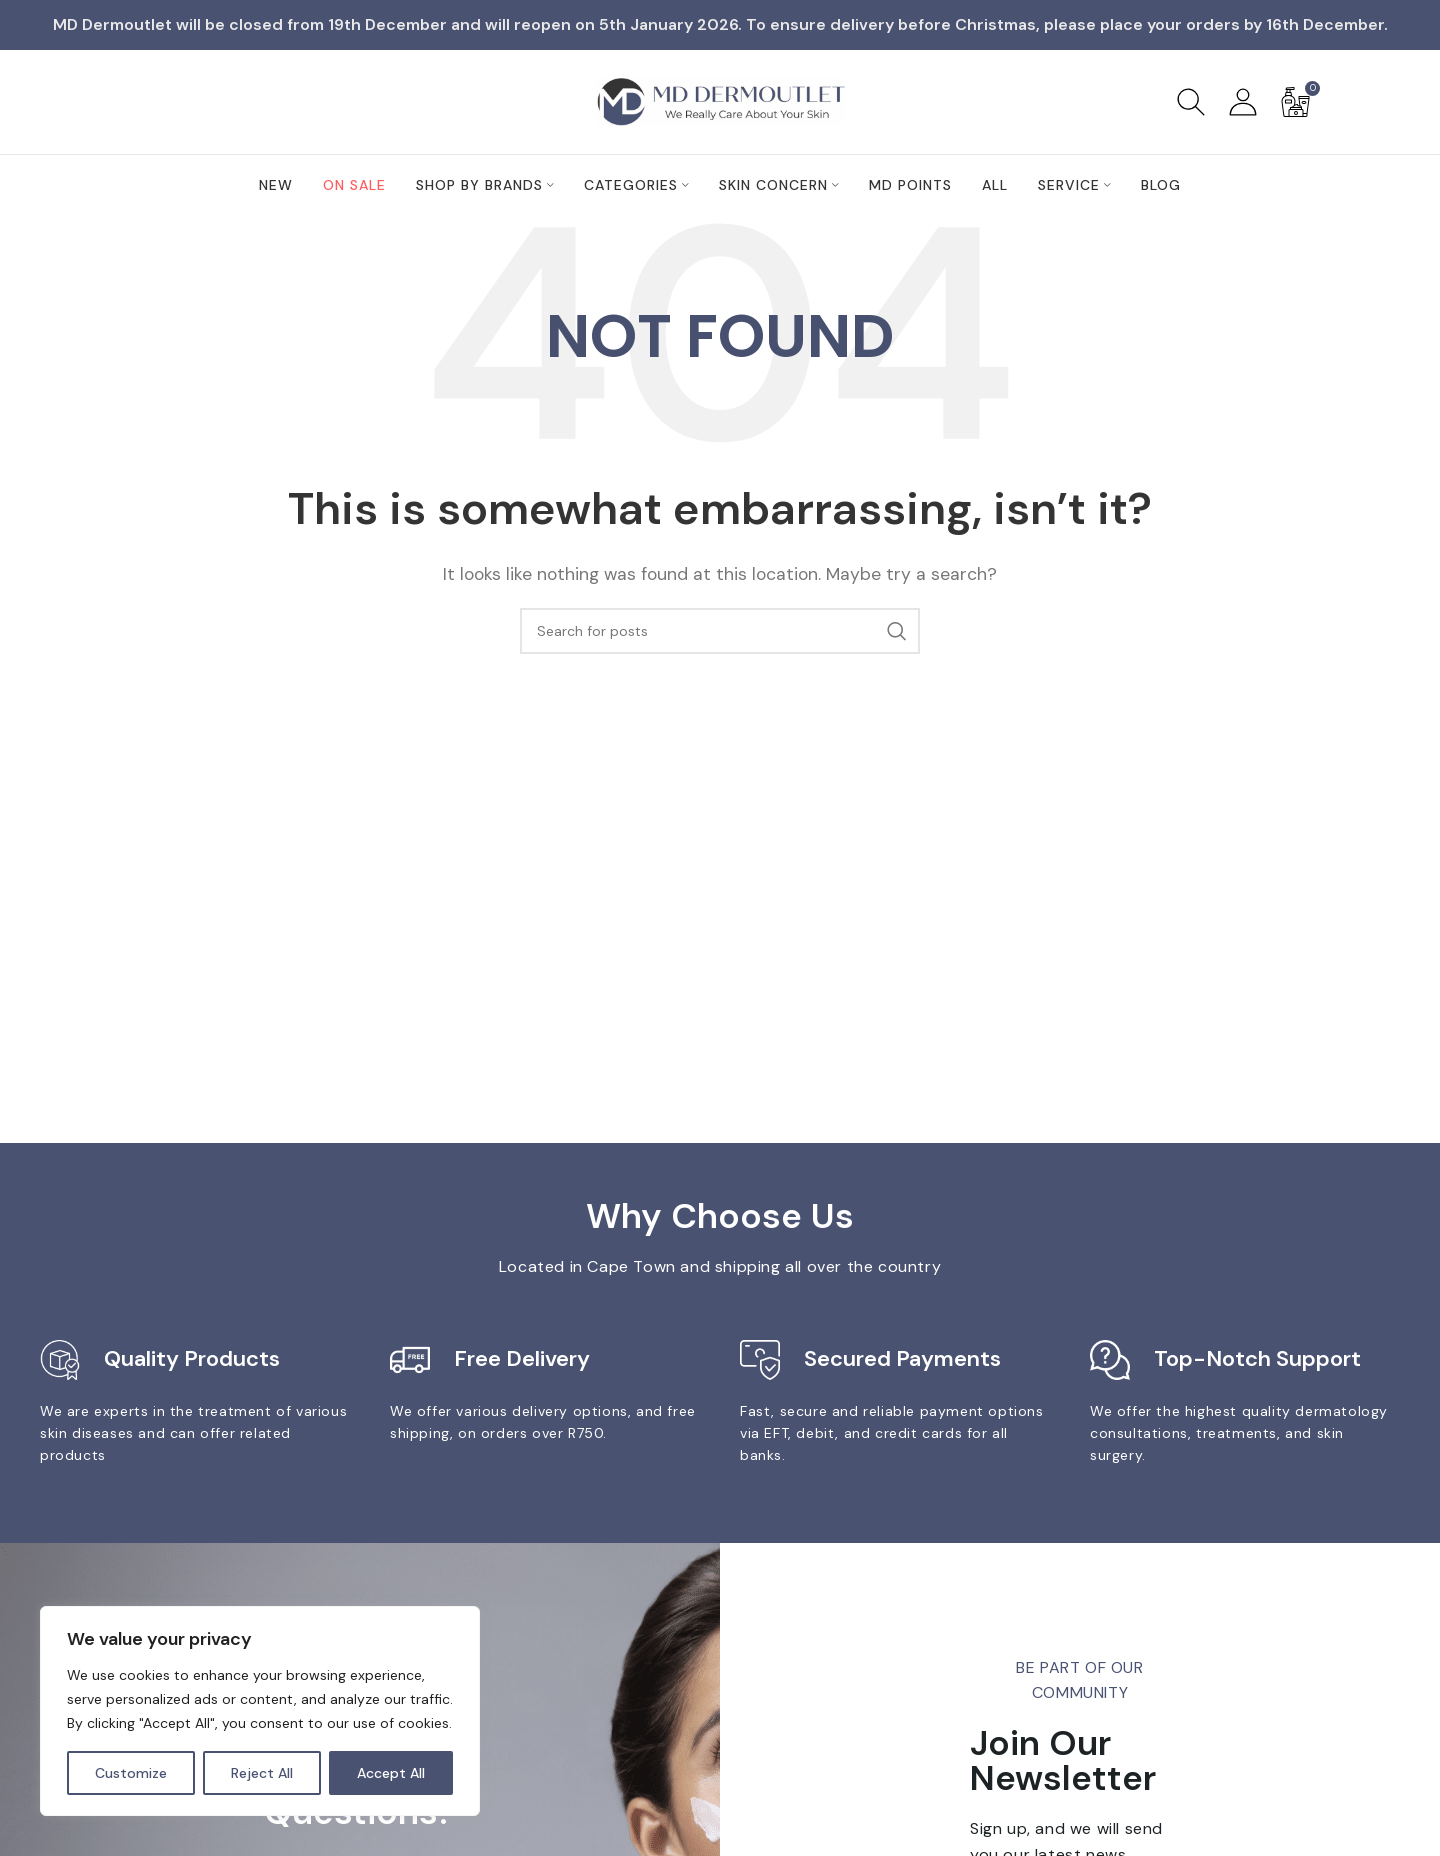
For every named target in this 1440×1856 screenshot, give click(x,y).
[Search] (1191, 102)
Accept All (391, 1773)
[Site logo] (720, 100)
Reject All (262, 1773)
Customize (131, 1773)
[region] (260, 1711)
